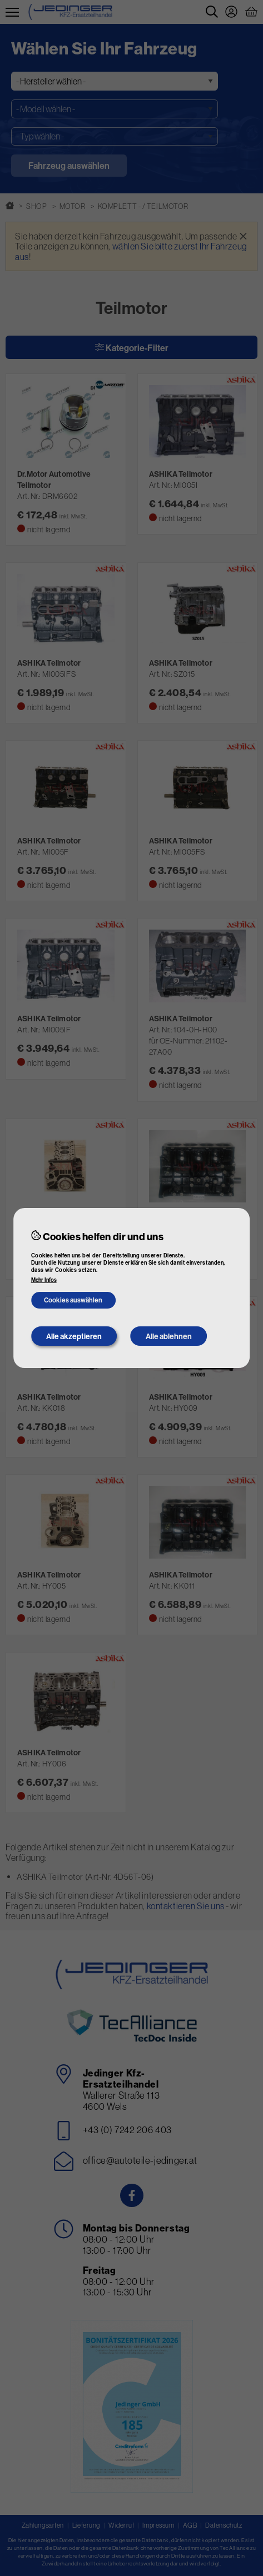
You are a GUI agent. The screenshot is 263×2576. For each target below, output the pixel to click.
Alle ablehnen (169, 1336)
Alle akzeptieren (74, 1336)
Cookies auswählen (73, 1300)
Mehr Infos (44, 1280)
